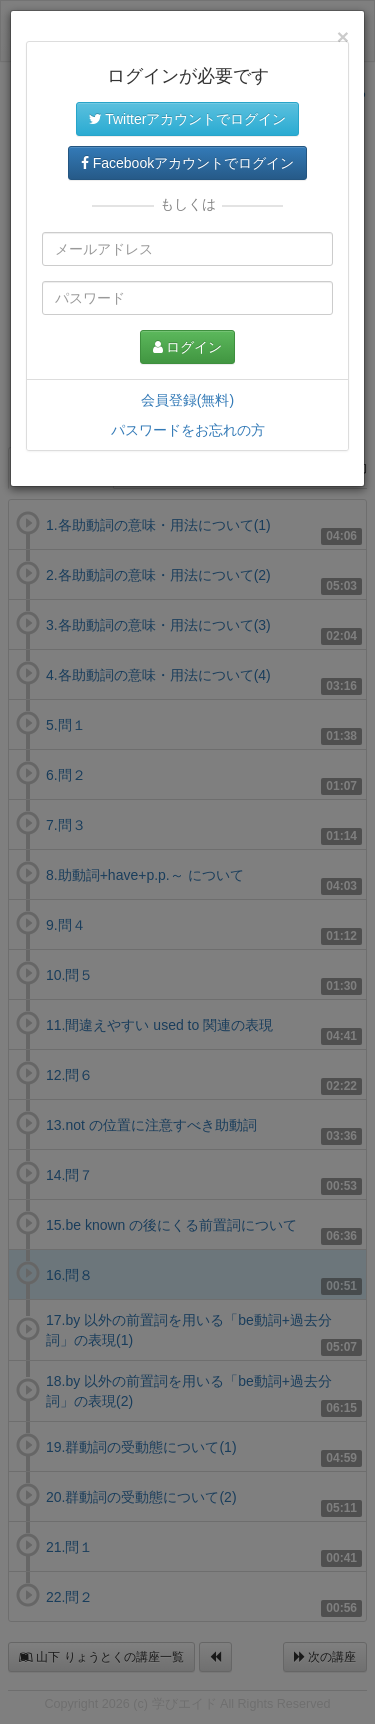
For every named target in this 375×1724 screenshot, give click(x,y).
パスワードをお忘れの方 (188, 430)
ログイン (188, 347)
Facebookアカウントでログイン (187, 163)
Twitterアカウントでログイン (188, 119)
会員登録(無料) (187, 400)
